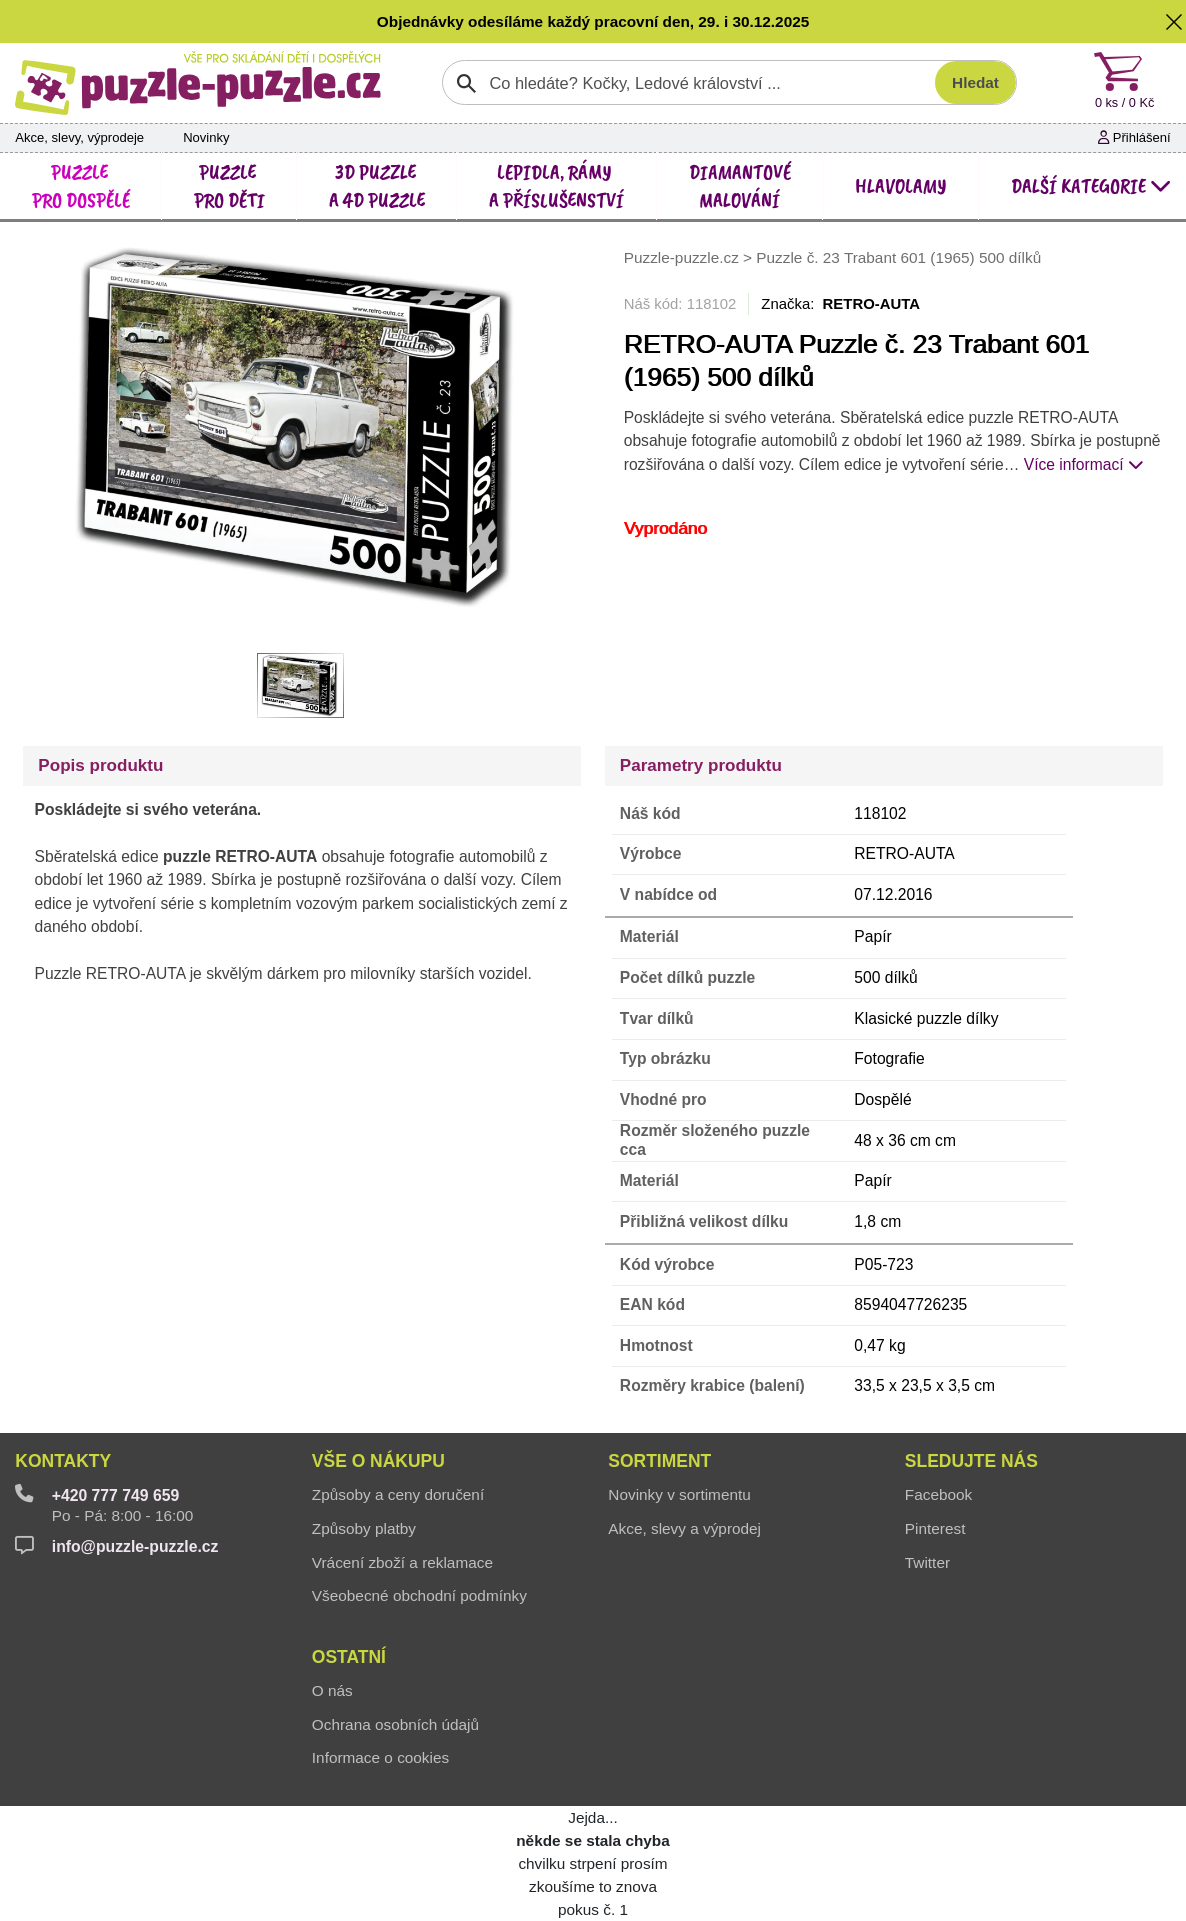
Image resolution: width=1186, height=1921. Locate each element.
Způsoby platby (364, 1528)
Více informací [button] (1084, 464)
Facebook (938, 1494)
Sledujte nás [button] (971, 1461)
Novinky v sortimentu (679, 1494)
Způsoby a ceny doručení (398, 1494)
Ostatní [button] (349, 1657)
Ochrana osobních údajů (395, 1724)
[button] (1174, 21)
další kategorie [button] (1091, 185)
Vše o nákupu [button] (378, 1461)
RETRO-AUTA (871, 303)
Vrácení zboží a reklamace (402, 1562)
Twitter (927, 1562)
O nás (332, 1690)
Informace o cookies (380, 1757)
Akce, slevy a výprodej (684, 1528)
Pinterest (935, 1528)
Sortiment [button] (659, 1461)
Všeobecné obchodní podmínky (419, 1595)
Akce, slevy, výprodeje (79, 137)
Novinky (206, 137)
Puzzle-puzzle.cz (683, 258)
